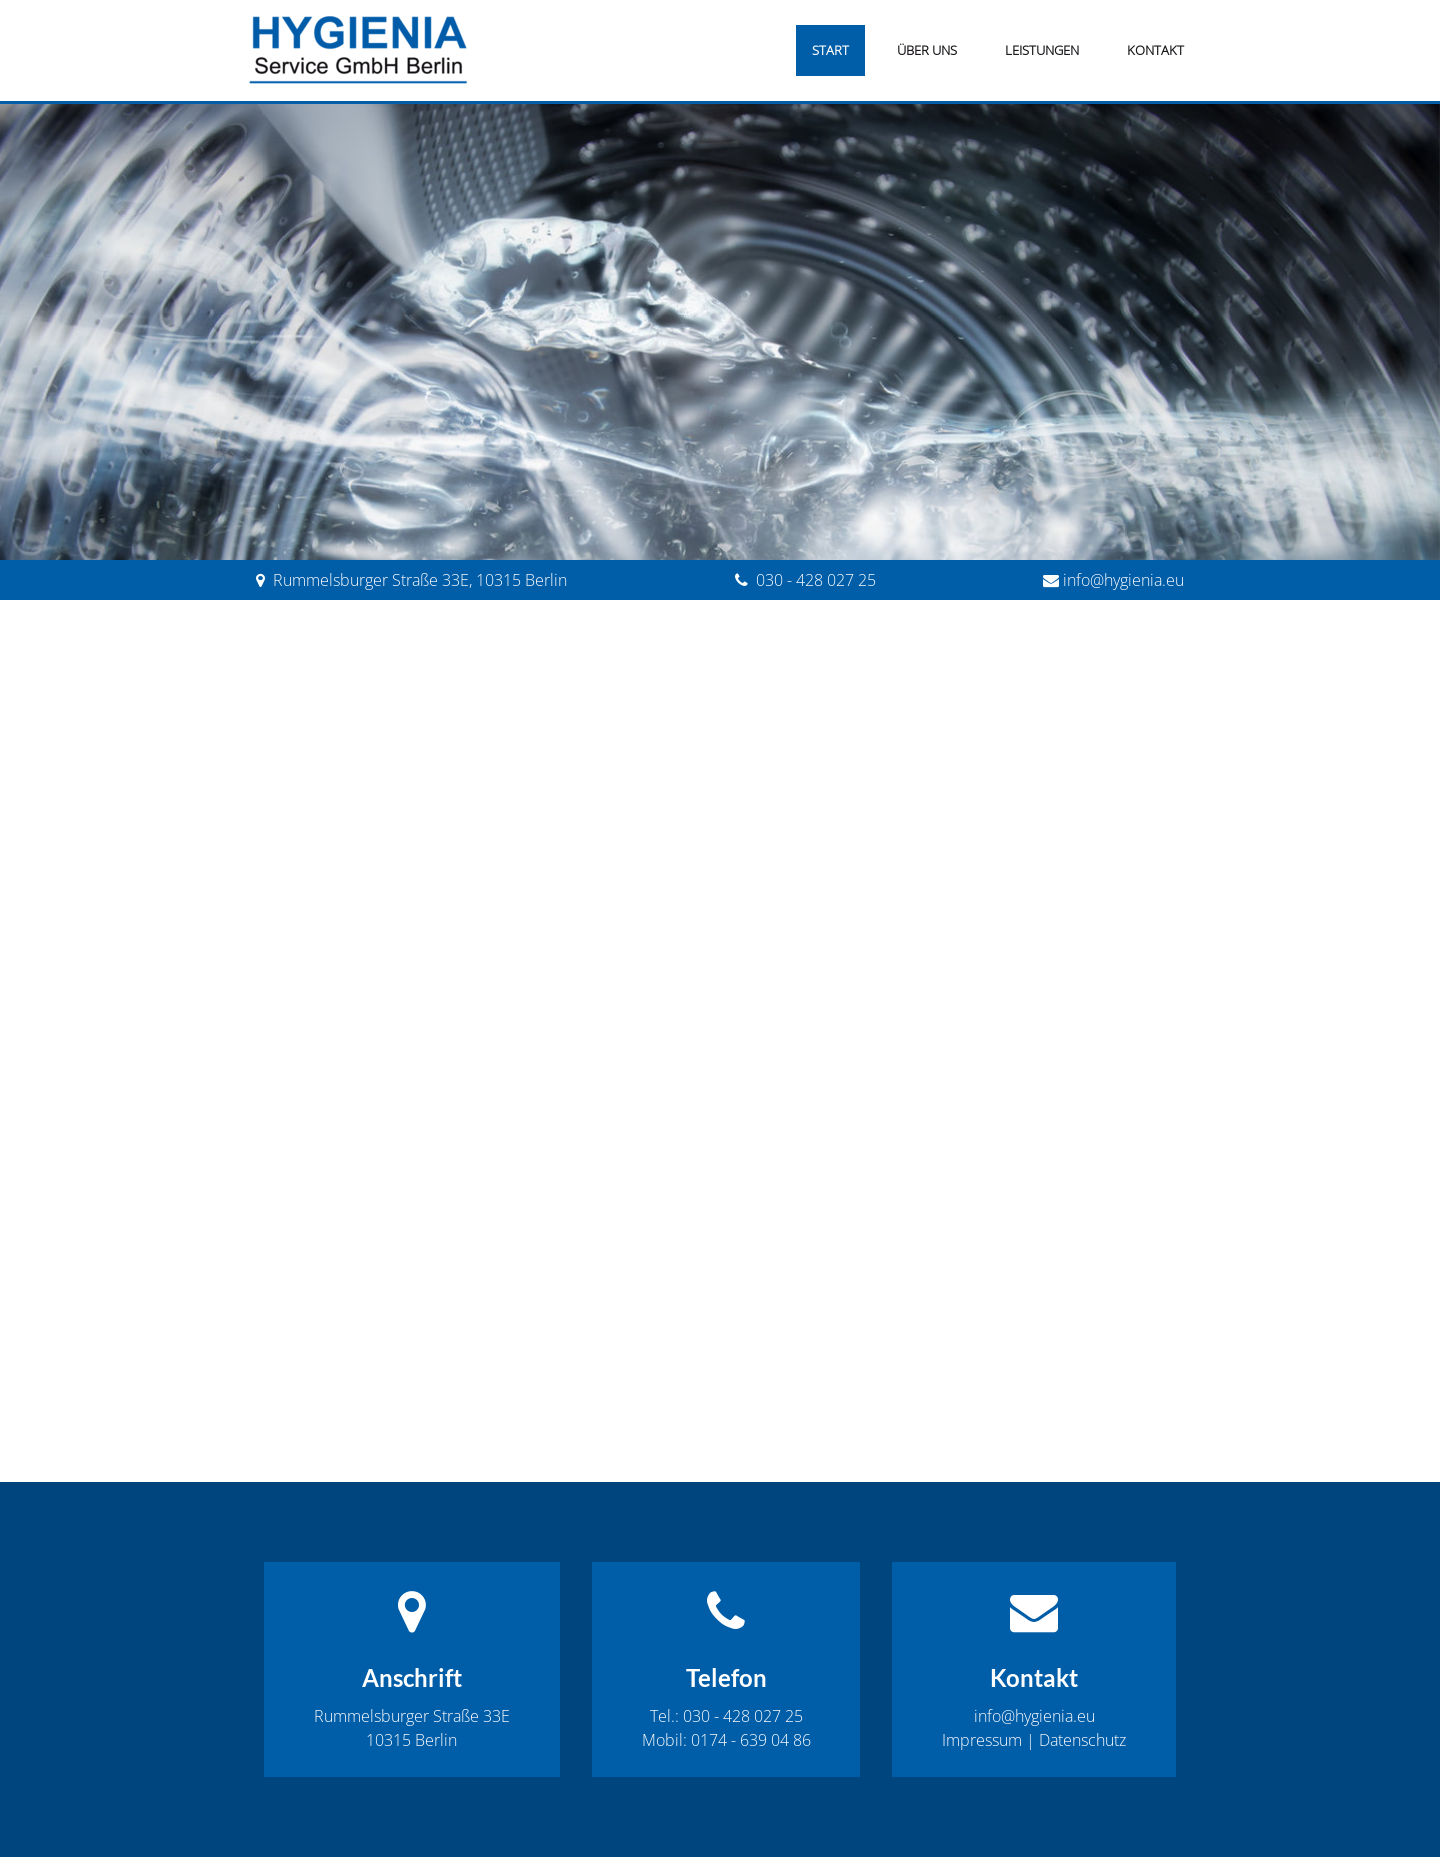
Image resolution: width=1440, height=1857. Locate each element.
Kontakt (1155, 50)
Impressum (982, 1740)
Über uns (927, 50)
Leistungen (1042, 50)
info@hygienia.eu (1123, 580)
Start (830, 50)
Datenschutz (1082, 1740)
